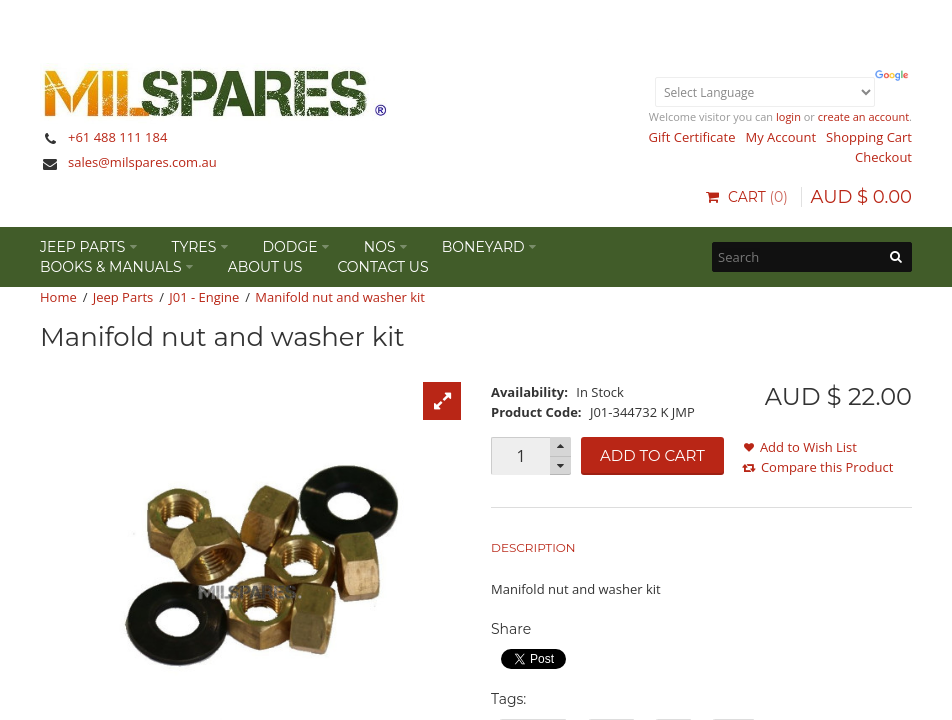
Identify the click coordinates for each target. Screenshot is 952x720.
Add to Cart (652, 455)
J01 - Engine (204, 297)
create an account (863, 116)
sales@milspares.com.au (142, 162)
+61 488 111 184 (117, 137)
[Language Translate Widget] (765, 92)
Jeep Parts (123, 297)
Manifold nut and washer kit (340, 297)
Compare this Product (827, 467)
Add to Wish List (808, 447)
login (788, 116)
